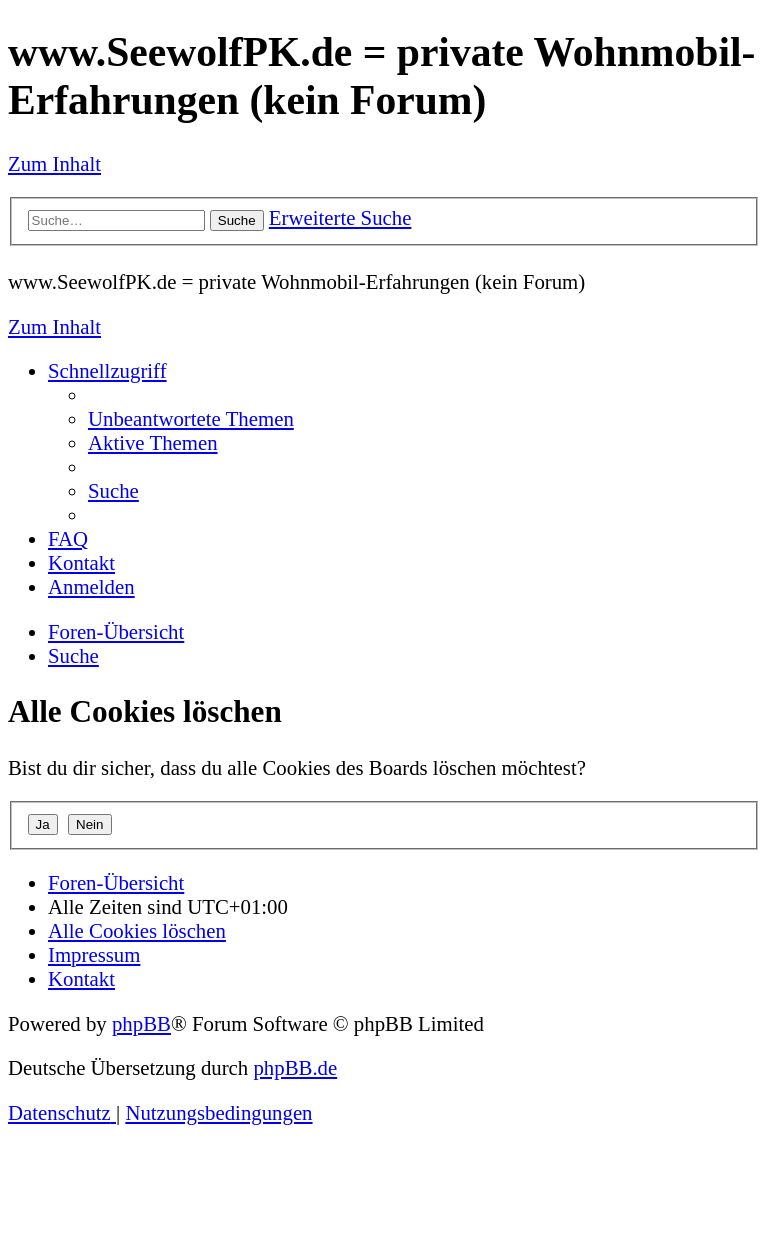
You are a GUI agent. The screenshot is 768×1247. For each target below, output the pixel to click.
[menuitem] (191, 418)
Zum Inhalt (54, 163)
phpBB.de (295, 1067)
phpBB (141, 1023)
